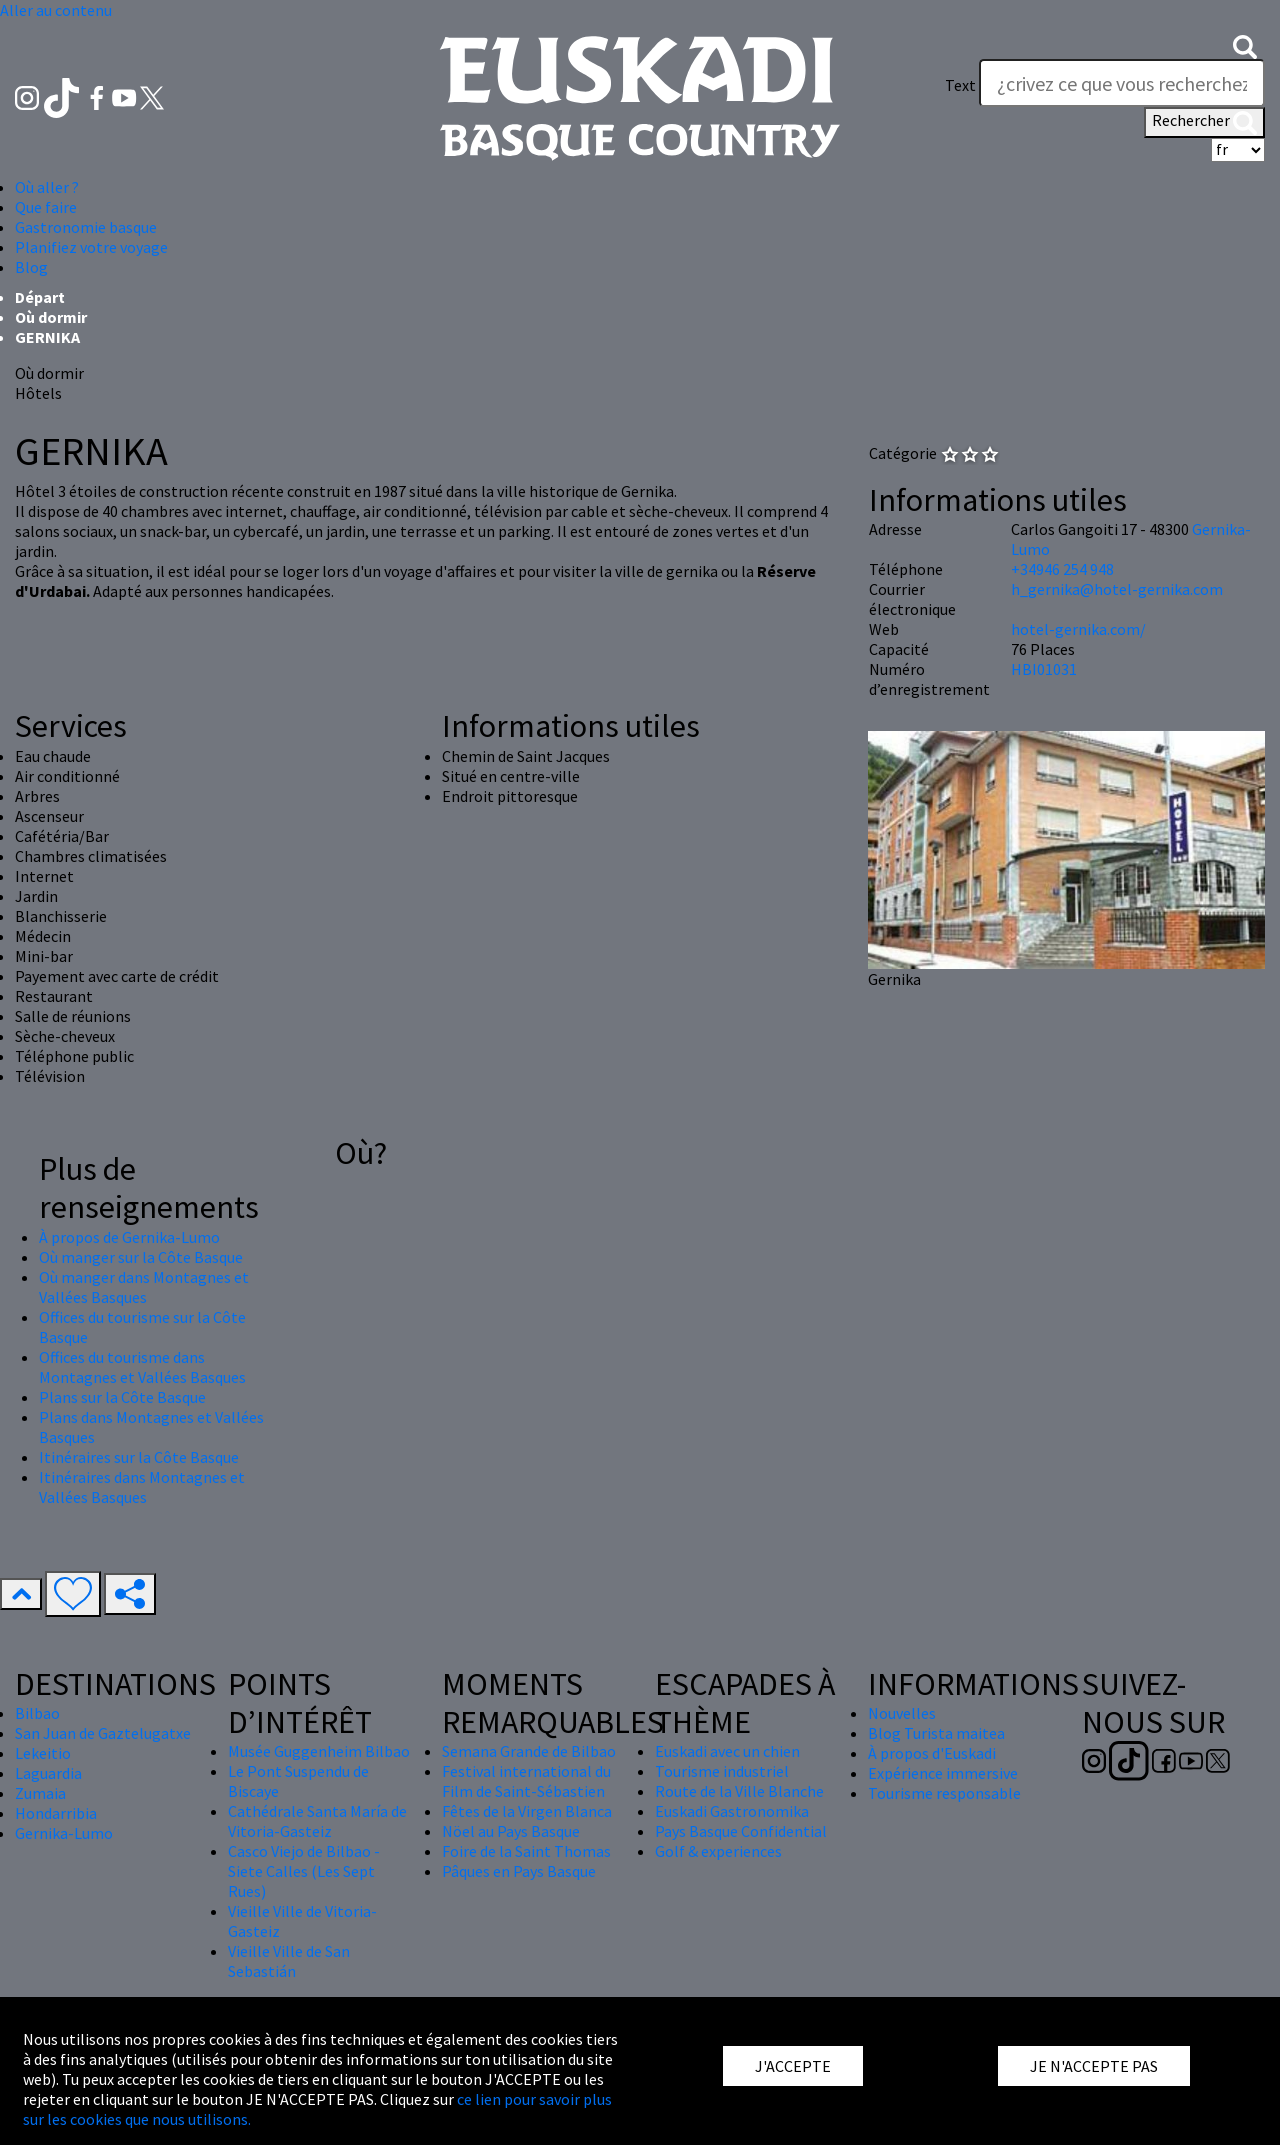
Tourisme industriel (722, 1771)
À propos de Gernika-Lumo (129, 1237)
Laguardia (48, 1773)
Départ (40, 297)
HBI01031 (1044, 669)
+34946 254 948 (1062, 569)
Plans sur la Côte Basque (122, 1397)
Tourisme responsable (944, 1793)
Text (960, 85)
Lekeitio (43, 1753)
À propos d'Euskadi (932, 1753)
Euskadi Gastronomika (732, 1811)
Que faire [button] (46, 207)
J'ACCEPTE (793, 2066)
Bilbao (37, 1713)
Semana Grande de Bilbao (529, 1751)
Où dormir (51, 317)
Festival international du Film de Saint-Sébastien (526, 1781)
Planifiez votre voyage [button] (91, 247)
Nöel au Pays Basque (511, 1831)
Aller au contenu (56, 10)
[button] (1245, 45)
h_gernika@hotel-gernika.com (1117, 589)
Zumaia (40, 1793)
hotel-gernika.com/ (1078, 629)
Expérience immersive (943, 1773)
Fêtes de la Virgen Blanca (527, 1811)
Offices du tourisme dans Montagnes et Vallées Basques (142, 1367)
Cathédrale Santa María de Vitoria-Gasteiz (317, 1821)
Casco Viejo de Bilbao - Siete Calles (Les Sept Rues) (304, 1871)
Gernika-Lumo (64, 1833)
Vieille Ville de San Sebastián (289, 1961)
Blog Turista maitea (936, 1733)
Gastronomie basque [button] (86, 227)
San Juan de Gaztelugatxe (103, 1733)
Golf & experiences (718, 1851)
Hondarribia (56, 1813)
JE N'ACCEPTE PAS (1094, 2066)
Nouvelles (902, 1713)
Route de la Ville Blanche (739, 1791)
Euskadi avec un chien (727, 1751)
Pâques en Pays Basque (519, 1871)
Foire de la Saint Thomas (526, 1851)
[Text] (1122, 83)
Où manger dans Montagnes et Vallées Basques (144, 1287)
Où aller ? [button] (47, 187)
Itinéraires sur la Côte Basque (139, 1457)
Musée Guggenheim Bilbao (319, 1751)
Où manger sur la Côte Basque (141, 1257)
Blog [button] (31, 267)
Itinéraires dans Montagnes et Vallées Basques (142, 1487)
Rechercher (1204, 122)
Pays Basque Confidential (741, 1831)
